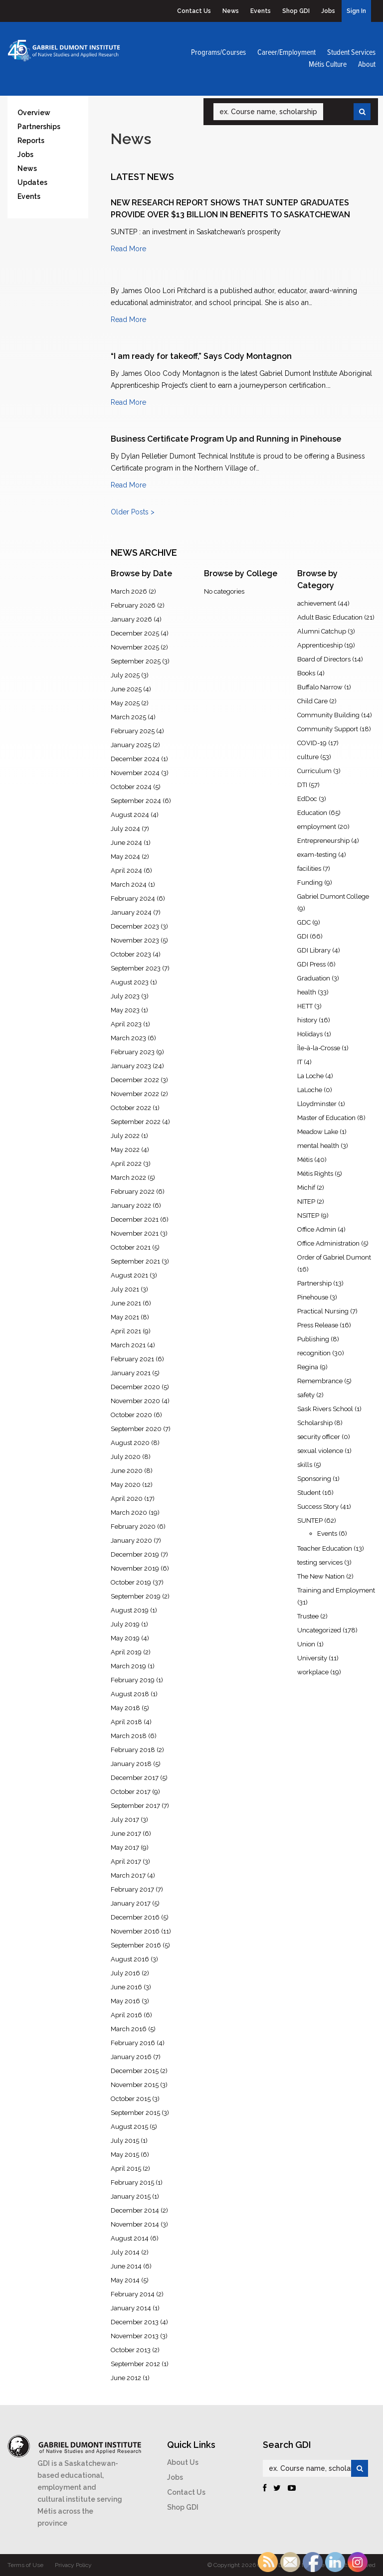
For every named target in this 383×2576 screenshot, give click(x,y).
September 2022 (136, 1122)
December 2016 (135, 1917)
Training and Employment (336, 1590)
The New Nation (321, 1576)
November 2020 (135, 1401)
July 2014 (125, 2252)
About (367, 64)
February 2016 (133, 2043)
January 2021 (131, 1373)
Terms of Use (25, 2565)
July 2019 (125, 1624)
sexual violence (320, 1450)
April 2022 (126, 1163)
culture (308, 757)
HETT (305, 1006)
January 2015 (131, 2196)
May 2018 (125, 1708)
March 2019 (128, 1666)
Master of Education (326, 1118)
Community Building (328, 715)
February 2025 (133, 731)
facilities (309, 868)
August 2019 (130, 1610)
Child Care (312, 701)
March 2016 (129, 2029)
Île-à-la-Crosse (318, 1048)
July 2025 (125, 675)
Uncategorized (319, 1630)
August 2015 (129, 2126)
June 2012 (126, 2378)
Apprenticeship (320, 645)
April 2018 (126, 1722)
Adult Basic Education (330, 617)
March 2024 (129, 884)
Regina (307, 1367)
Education (312, 812)
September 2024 (136, 801)
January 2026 (131, 619)
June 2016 (126, 1987)
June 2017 (126, 1833)
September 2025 (136, 661)
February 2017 (132, 1889)
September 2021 (135, 1261)
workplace (313, 1672)
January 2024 (131, 912)
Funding (310, 882)
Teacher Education (324, 1548)
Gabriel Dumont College (333, 896)
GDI (302, 936)
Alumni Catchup (321, 631)
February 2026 (133, 605)
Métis (305, 1159)
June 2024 (126, 842)
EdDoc (307, 799)
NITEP (306, 1201)
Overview (33, 113)
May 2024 (125, 856)
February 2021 (132, 1359)
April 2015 (126, 2168)
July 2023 (125, 996)
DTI (302, 785)
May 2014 (125, 2280)
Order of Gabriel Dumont (334, 1257)
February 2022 (133, 1191)
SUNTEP (310, 1520)
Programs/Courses (218, 52)
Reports (30, 141)
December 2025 (135, 633)
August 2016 (130, 1959)
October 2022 (131, 1108)
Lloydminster (317, 1104)
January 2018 (131, 1764)
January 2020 (131, 1540)
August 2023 (130, 982)
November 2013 (135, 2336)
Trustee (308, 1616)
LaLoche (309, 1090)
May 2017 (125, 1847)
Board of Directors (324, 659)
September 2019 (136, 1596)
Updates (32, 182)
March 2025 (128, 717)
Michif (306, 1187)
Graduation (313, 978)
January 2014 (131, 2308)
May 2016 (125, 2001)
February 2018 (133, 1750)
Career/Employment (286, 52)
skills (304, 1464)
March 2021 (128, 1345)
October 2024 (131, 787)
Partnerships (38, 127)
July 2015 (125, 2140)
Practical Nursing (323, 1311)
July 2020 (126, 1456)
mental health (318, 1145)
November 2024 (135, 773)
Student (309, 1492)
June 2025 (126, 689)
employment (316, 826)
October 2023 (131, 954)
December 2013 (135, 2322)
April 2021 (126, 1331)
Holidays (310, 1034)
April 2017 (126, 1861)
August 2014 (130, 2238)
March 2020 (129, 1512)
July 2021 (125, 1289)
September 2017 (135, 1805)
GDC (304, 922)
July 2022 (125, 1135)
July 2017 (125, 1819)
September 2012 (135, 2364)
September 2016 (136, 1945)
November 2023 (135, 940)
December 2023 (135, 926)
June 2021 (126, 1303)
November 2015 (135, 2085)
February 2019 (133, 1680)
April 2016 (126, 2015)
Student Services (351, 52)
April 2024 (126, 870)
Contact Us (194, 10)
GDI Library (314, 950)
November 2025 (135, 647)
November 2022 (135, 1094)
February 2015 (132, 2182)
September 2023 (136, 968)
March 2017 (128, 1875)
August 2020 (130, 1443)
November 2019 (135, 1568)
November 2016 (135, 1931)
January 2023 (131, 1066)
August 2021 (129, 1275)
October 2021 (131, 1247)
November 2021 (135, 1233)
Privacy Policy (73, 2565)
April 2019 (126, 1652)
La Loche (310, 1076)
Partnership (314, 1283)
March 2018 (129, 1736)
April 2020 (127, 1498)
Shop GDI (296, 10)
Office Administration (328, 1243)
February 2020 (133, 1526)
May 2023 (125, 1010)
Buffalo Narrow (320, 687)
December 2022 (135, 1080)
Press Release (317, 1325)
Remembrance (320, 1381)
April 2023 (126, 1024)
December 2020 (135, 1387)
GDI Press (311, 964)
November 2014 (135, 2224)
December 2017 (135, 1777)
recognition (314, 1353)
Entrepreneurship (323, 840)
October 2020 (131, 1415)
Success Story (318, 1506)
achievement (316, 603)
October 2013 (131, 2350)
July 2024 (125, 828)
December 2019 (135, 1554)
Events (260, 10)
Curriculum (314, 771)
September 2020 (136, 1429)
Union (306, 1644)
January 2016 (131, 2057)
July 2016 (125, 1973)
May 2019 (125, 1638)
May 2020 (126, 1484)
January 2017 (131, 1903)
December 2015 (135, 2071)
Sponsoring (314, 1478)
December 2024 (135, 759)
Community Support (327, 729)
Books (306, 673)
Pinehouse (312, 1297)
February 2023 (133, 1052)
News (230, 10)
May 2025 (125, 703)
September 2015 (135, 2112)
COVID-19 (312, 743)
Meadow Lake (317, 1131)
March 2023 (128, 1038)
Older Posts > (133, 512)
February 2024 (133, 898)
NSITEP (308, 1215)
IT (299, 1062)
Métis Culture (328, 64)
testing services (320, 1562)
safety (306, 1395)
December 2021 (135, 1219)
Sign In (356, 10)
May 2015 (125, 2154)
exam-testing (317, 854)
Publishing (313, 1339)
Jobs (328, 10)
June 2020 (127, 1470)
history (307, 1020)
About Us (182, 2462)
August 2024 (130, 814)
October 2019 (131, 1582)
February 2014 (133, 2294)
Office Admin (316, 1229)
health (306, 992)
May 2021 (125, 1317)
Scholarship (315, 1423)
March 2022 (128, 1177)
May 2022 (125, 1149)
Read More (128, 249)
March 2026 (129, 591)
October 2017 (131, 1791)
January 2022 (131, 1205)
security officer (318, 1437)
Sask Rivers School (325, 1409)
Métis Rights (315, 1173)
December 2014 (135, 2210)
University (312, 1658)
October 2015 (131, 2098)
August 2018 (130, 1694)
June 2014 (126, 2266)
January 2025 (131, 745)
